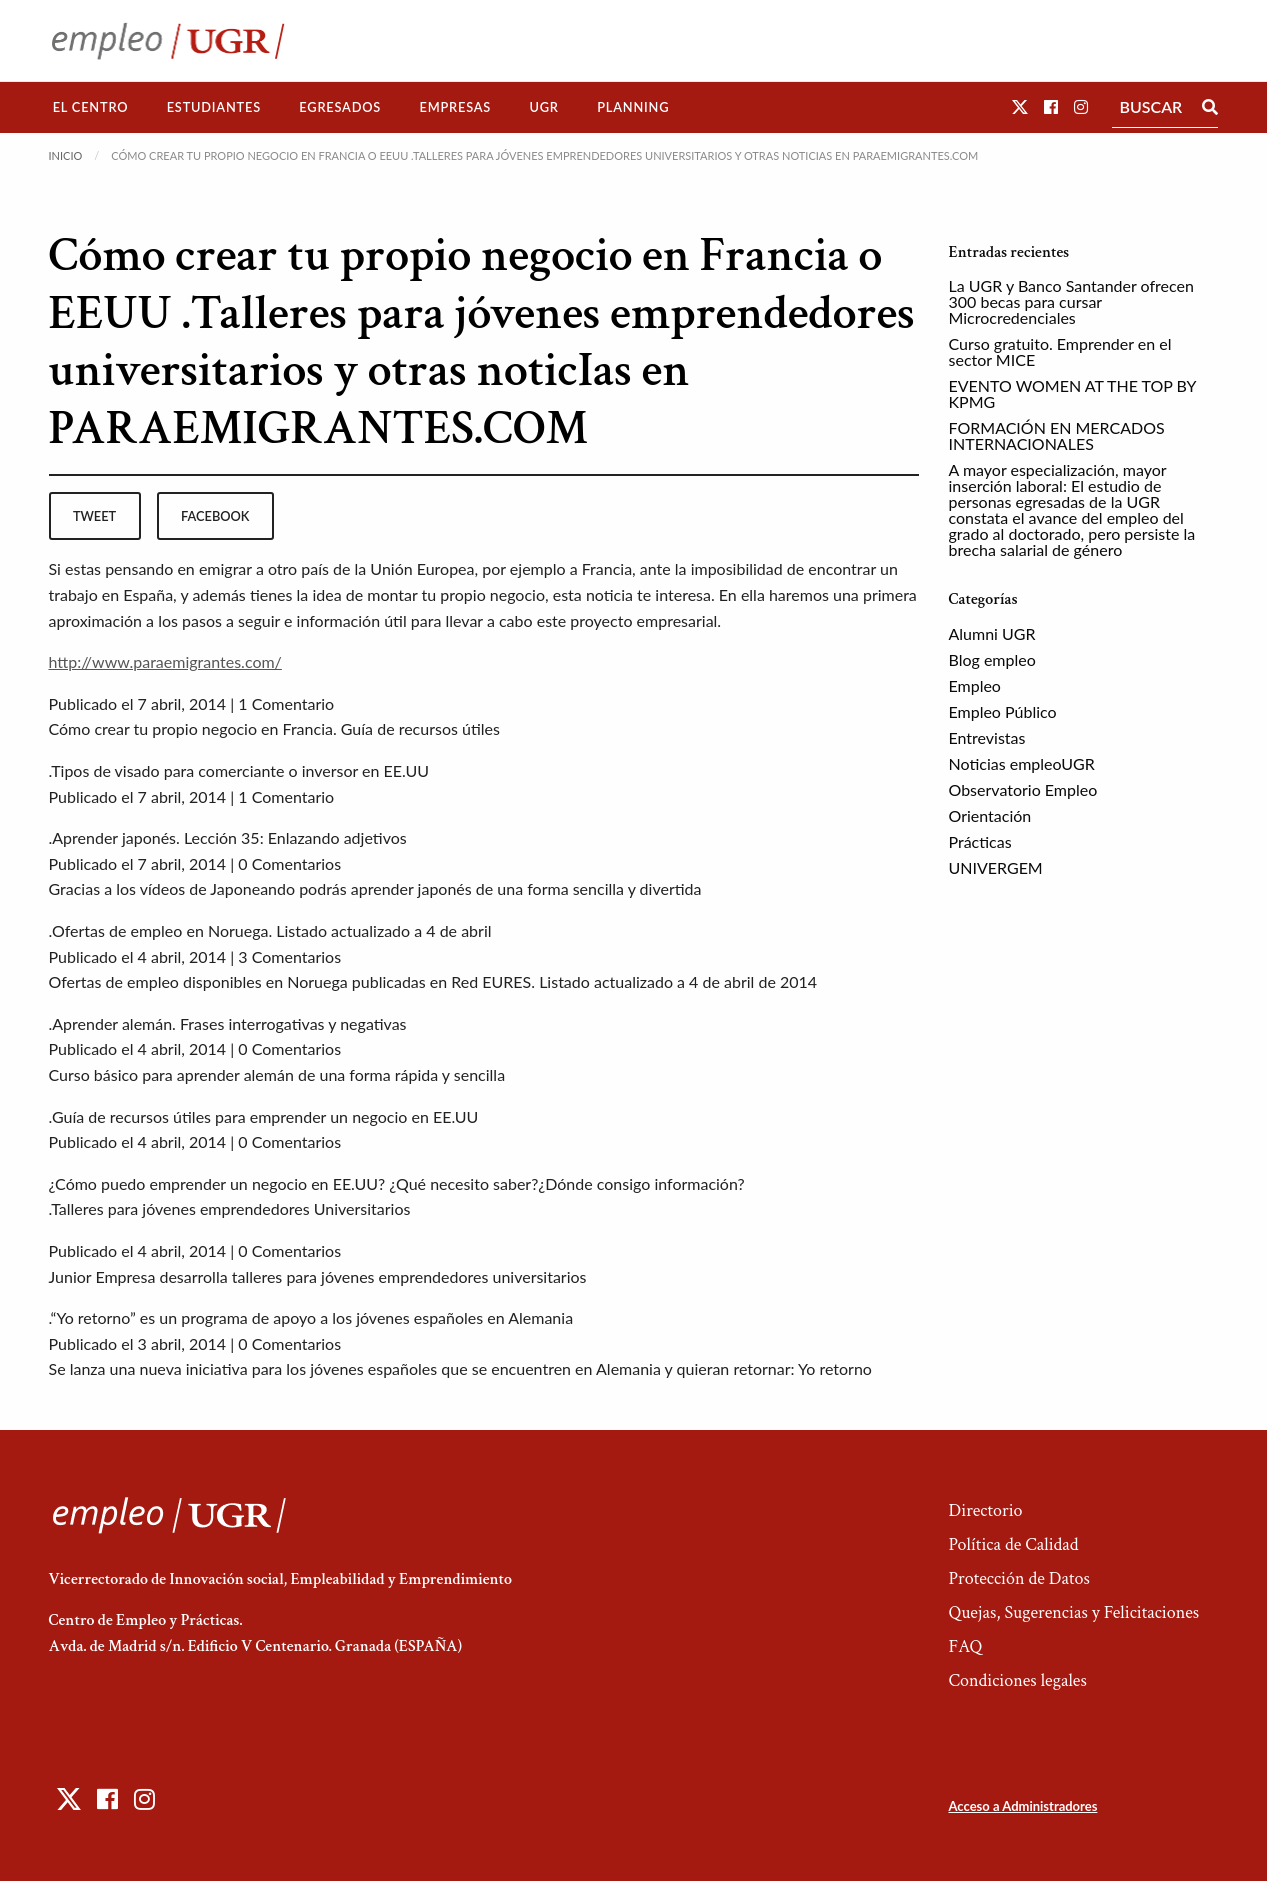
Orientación (990, 815)
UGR (543, 107)
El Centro (91, 107)
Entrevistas (987, 737)
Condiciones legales (1017, 1680)
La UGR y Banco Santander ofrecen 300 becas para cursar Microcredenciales (1071, 301)
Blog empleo (992, 659)
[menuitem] (91, 107)
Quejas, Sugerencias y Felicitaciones (1073, 1612)
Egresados (340, 107)
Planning (633, 107)
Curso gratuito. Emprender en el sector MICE (1060, 351)
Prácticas (980, 841)
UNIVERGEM (996, 867)
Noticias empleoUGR (1022, 763)
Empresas (455, 107)
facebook (215, 516)
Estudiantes (214, 107)
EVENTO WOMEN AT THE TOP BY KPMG (1072, 393)
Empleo (975, 685)
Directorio (985, 1510)
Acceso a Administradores (1022, 1806)
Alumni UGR (992, 633)
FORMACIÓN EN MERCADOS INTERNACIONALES (1057, 435)
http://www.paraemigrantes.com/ (165, 661)
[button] (1020, 106)
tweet (94, 516)
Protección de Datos (1018, 1578)
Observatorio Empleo (1023, 789)
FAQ (965, 1646)
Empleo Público (1003, 711)
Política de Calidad (1013, 1544)
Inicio (66, 155)
